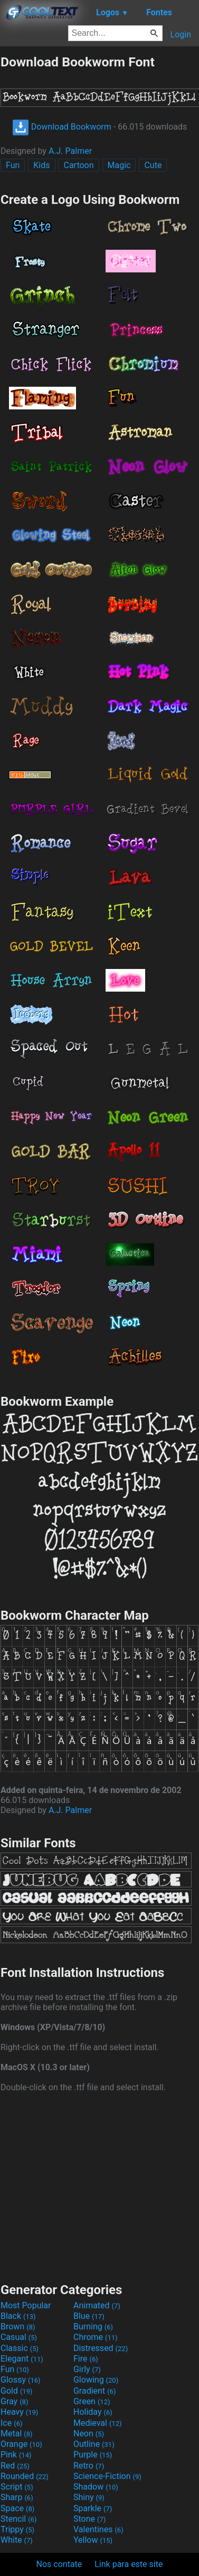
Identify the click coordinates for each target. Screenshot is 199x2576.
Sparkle (92, 2508)
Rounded (25, 2476)
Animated (96, 2305)
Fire (85, 2359)
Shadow (95, 2487)
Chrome (95, 2337)
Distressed (100, 2348)
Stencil (18, 2519)
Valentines (98, 2529)
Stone (89, 2519)
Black (18, 2316)
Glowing (95, 2380)
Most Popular (26, 2305)
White (17, 2540)
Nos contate (59, 2564)
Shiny (89, 2497)
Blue (89, 2316)
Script (17, 2487)
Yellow (92, 2540)
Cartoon (78, 165)
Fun (13, 165)
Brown (18, 2327)
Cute (153, 165)
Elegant (22, 2359)
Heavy (19, 2412)
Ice (11, 2423)
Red (15, 2466)
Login (180, 35)
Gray (14, 2401)
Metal (17, 2433)
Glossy (21, 2380)
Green (91, 2401)
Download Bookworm (61, 127)
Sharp (17, 2497)
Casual (19, 2337)
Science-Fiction (107, 2476)
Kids (41, 165)
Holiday (92, 2412)
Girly (87, 2369)
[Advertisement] (99, 2186)
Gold (17, 2391)
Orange (21, 2444)
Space (17, 2508)
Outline (94, 2444)
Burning (93, 2327)
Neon (88, 2433)
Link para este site (128, 2564)
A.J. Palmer (70, 151)
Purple (92, 2455)
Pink (16, 2455)
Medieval (97, 2423)
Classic (20, 2348)
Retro (88, 2466)
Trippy (17, 2529)
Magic (119, 165)
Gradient (94, 2391)
